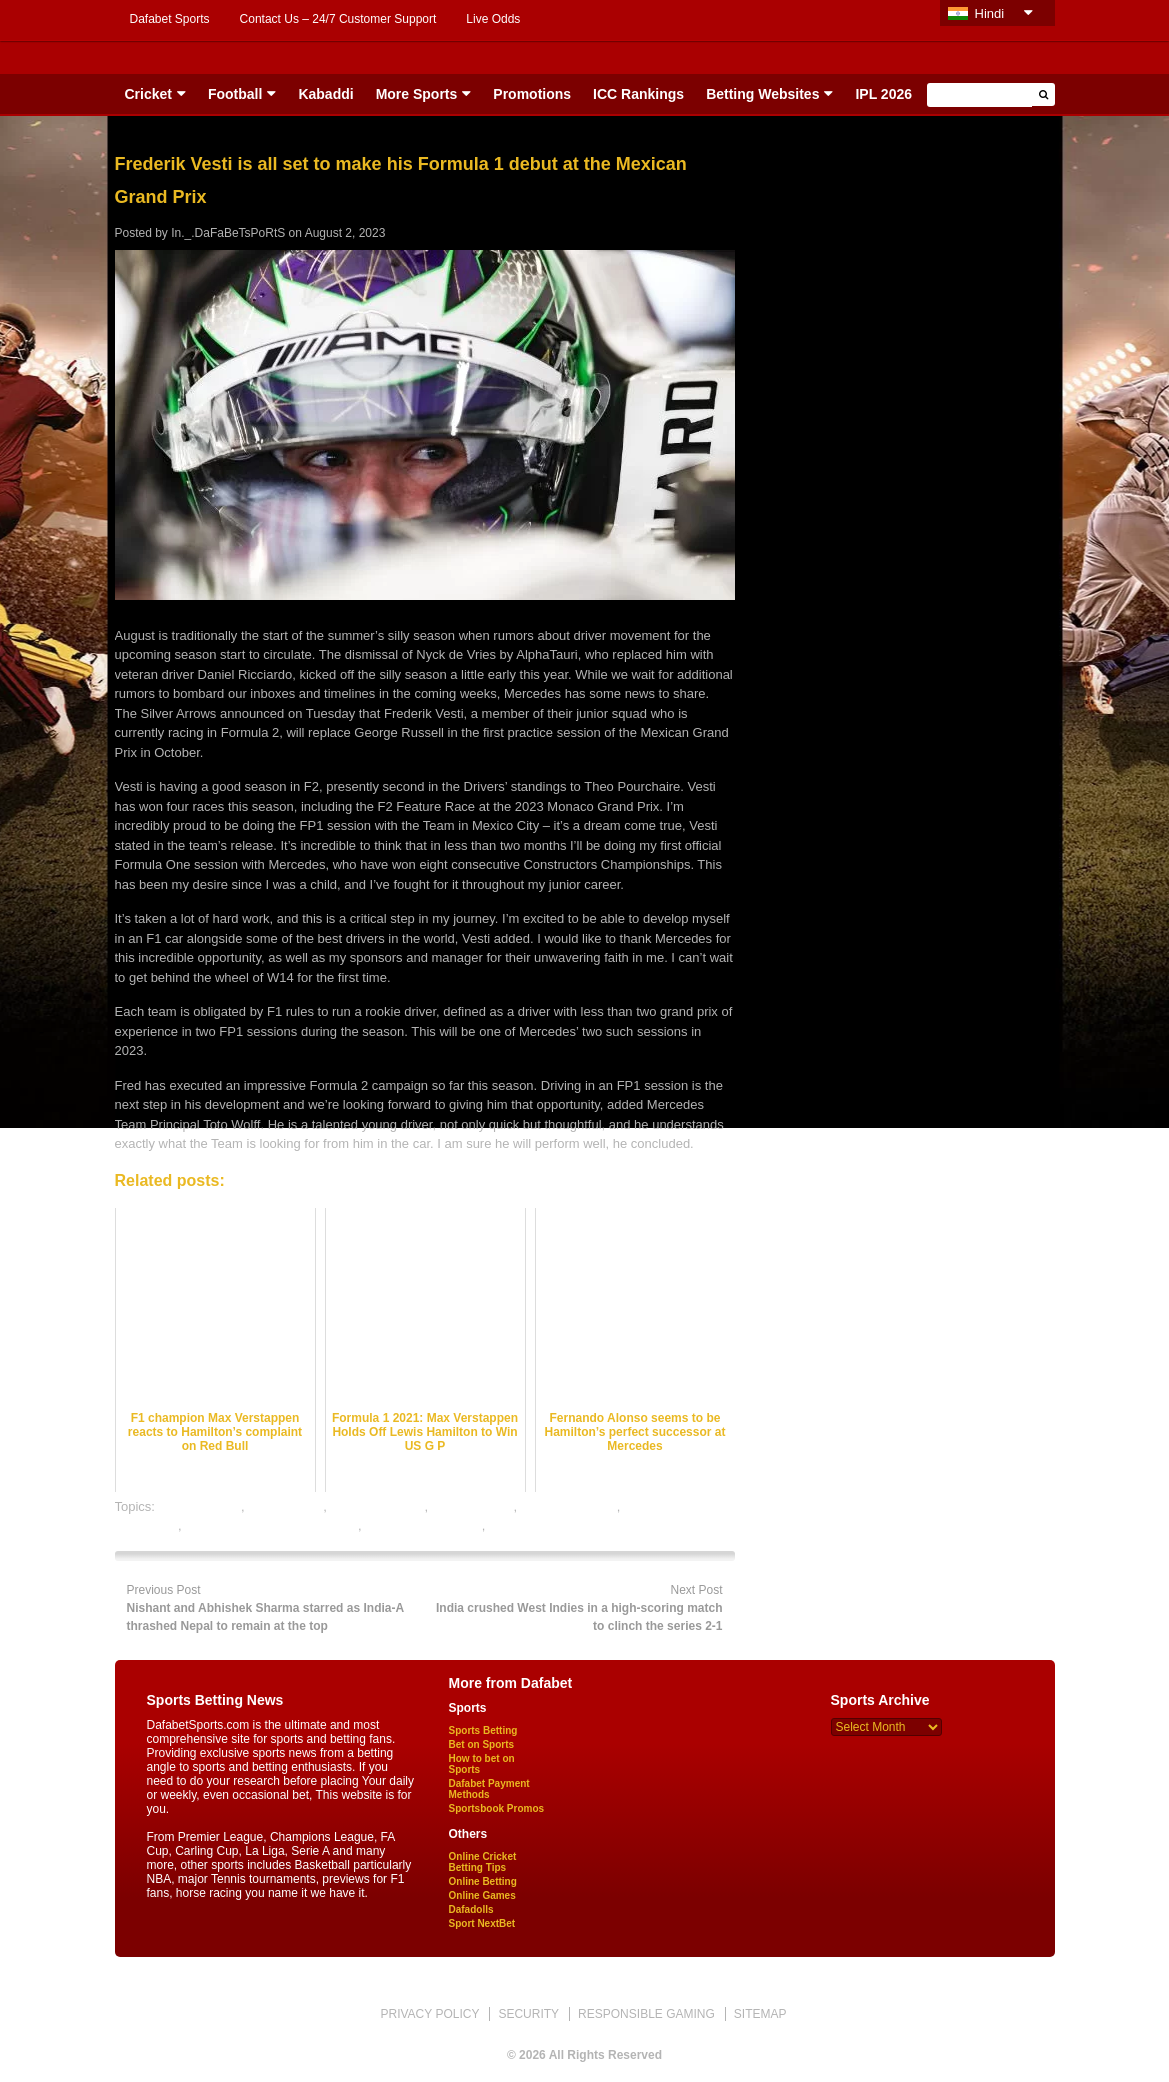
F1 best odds (285, 1506)
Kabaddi (325, 94)
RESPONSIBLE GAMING (646, 2014)
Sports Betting (483, 1730)
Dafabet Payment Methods (489, 1789)
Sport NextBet (482, 1923)
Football (235, 94)
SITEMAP (760, 2014)
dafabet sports (200, 1506)
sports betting (528, 1525)
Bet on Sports (482, 1744)
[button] (1043, 94)
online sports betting (423, 1525)
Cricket (148, 94)
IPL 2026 (883, 94)
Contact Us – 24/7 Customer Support (338, 19)
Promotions (532, 94)
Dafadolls (471, 1909)
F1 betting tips (473, 1506)
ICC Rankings (638, 94)
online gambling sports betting (271, 1525)
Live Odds (493, 19)
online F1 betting (569, 1506)
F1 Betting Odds (378, 1506)
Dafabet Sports (170, 19)
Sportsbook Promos (497, 1808)
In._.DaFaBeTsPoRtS (228, 233)
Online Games (482, 1895)
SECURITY (528, 2014)
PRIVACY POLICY (429, 2014)
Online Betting (483, 1881)
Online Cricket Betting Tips (483, 1862)
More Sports (417, 94)
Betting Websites (762, 94)
